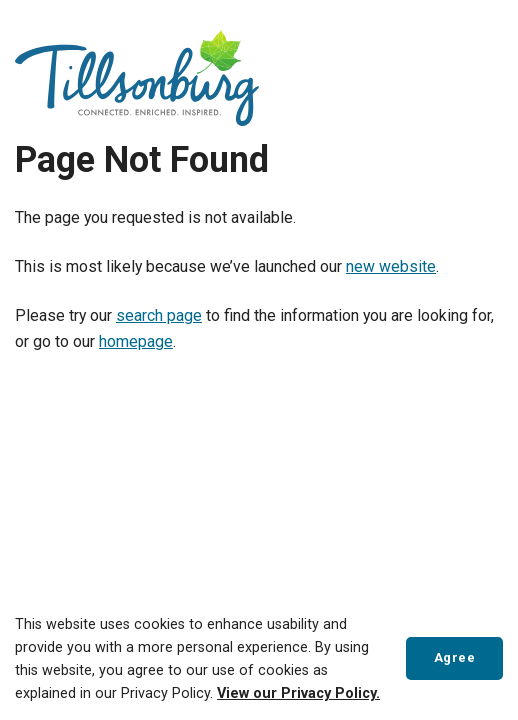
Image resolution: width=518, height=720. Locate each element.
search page (159, 315)
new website (391, 266)
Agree (455, 657)
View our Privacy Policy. (298, 693)
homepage (136, 341)
